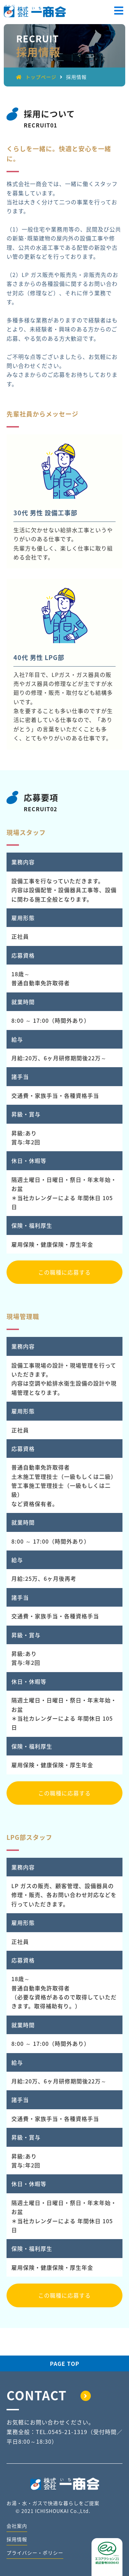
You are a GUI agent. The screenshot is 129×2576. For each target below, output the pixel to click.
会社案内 (17, 2525)
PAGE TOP (64, 2363)
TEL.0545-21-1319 (61, 2432)
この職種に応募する (64, 1272)
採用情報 (17, 2539)
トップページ (36, 76)
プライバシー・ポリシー (35, 2552)
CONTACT (49, 2395)
